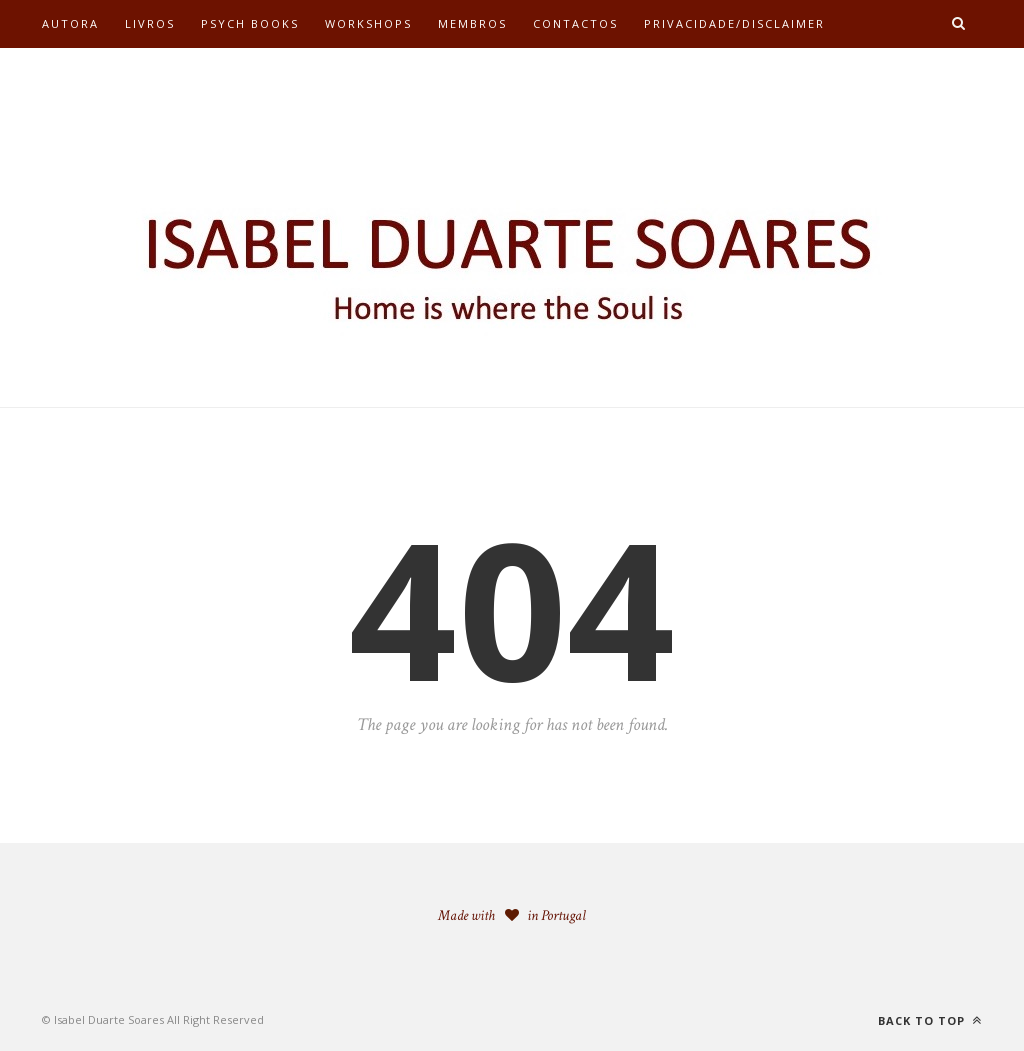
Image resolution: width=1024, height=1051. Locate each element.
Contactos (575, 23)
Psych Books (250, 23)
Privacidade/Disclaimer (734, 23)
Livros (150, 23)
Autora (70, 23)
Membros (472, 23)
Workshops (368, 23)
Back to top (930, 1020)
